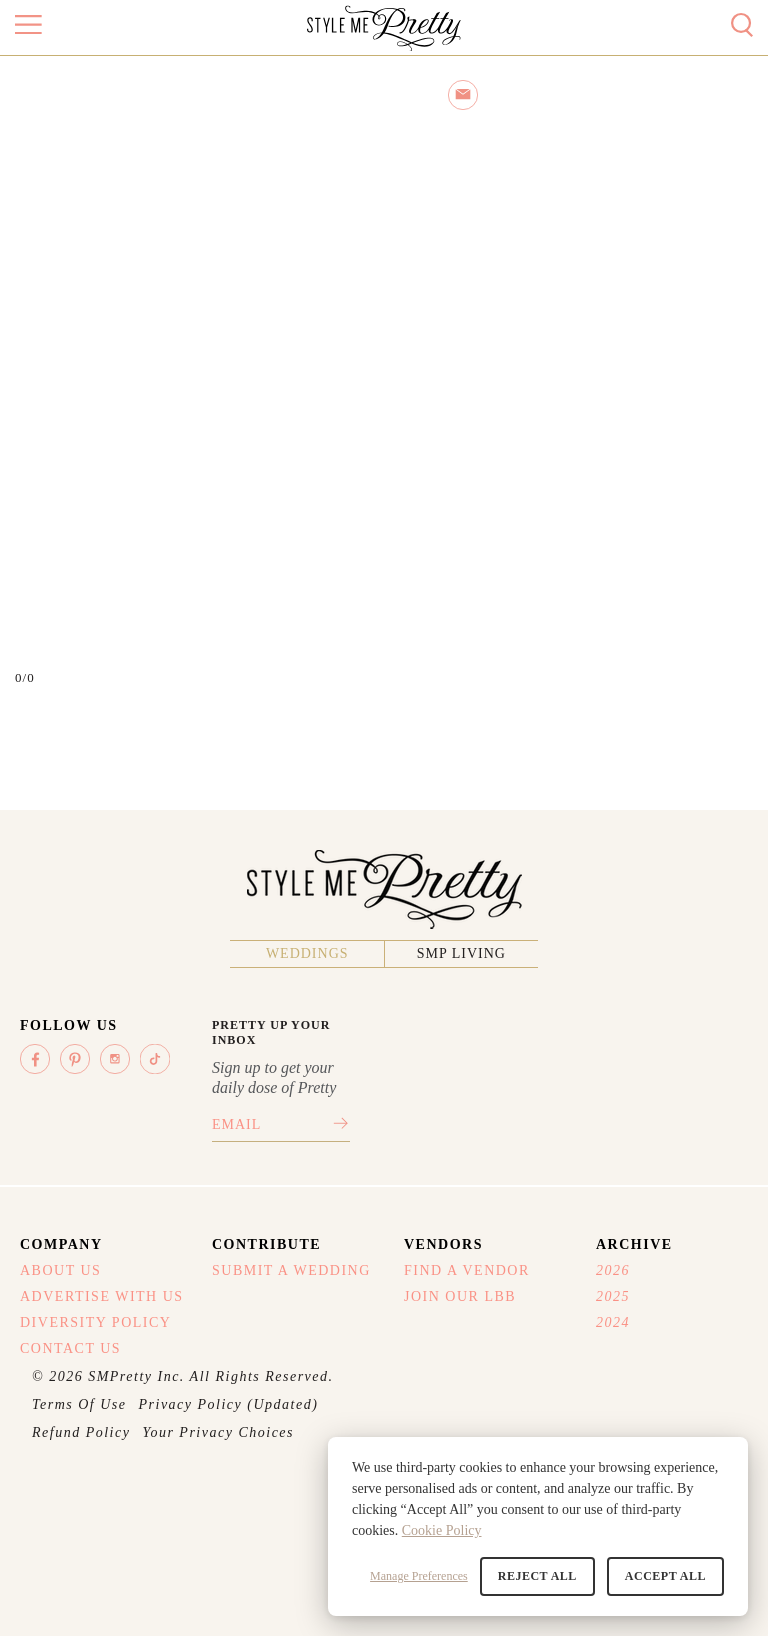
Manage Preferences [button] (419, 1576)
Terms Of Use (79, 1404)
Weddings (307, 953)
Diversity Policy (95, 1322)
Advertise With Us (102, 1296)
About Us (60, 1270)
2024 (613, 1322)
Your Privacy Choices (218, 1432)
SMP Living (461, 953)
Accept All (665, 1576)
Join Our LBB (460, 1296)
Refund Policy (81, 1432)
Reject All (537, 1576)
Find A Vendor (467, 1270)
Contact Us (70, 1348)
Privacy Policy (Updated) (229, 1404)
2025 (613, 1296)
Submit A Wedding (291, 1270)
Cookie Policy (442, 1530)
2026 (613, 1270)
